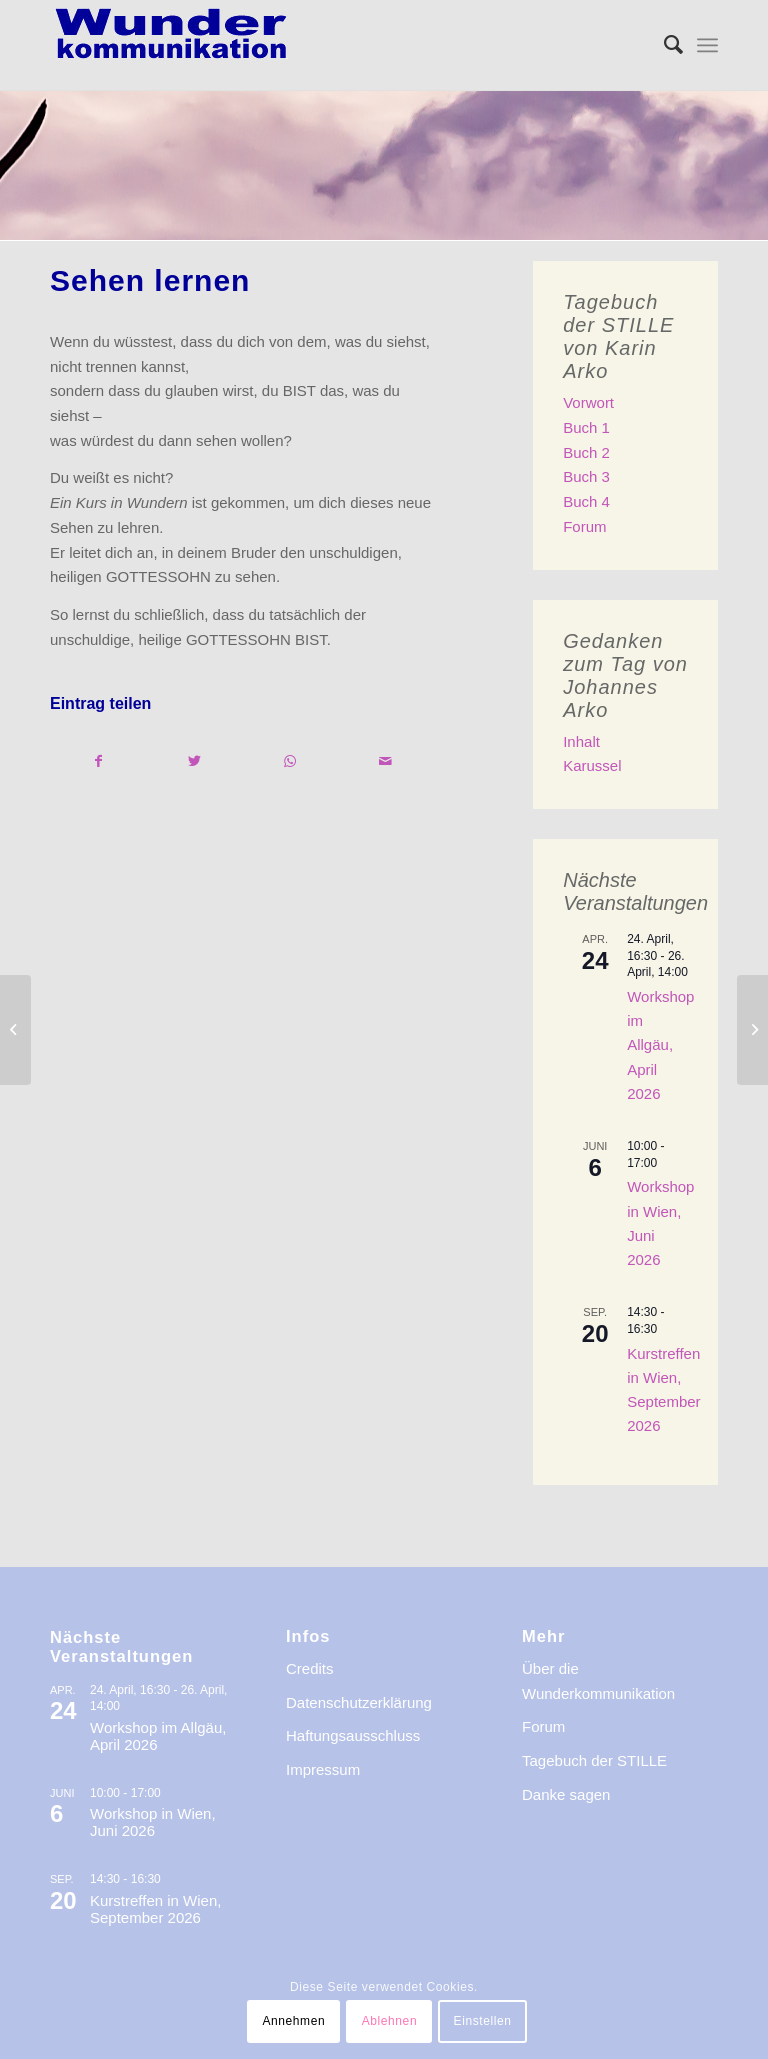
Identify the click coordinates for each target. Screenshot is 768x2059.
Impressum (323, 1769)
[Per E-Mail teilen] (386, 761)
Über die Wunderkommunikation (598, 1681)
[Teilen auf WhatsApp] (290, 761)
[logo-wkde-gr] (171, 45)
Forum (584, 526)
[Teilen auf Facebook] (99, 761)
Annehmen (293, 2021)
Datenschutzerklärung (359, 1702)
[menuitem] (663, 45)
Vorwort (588, 402)
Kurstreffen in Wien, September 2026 (155, 1909)
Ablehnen (390, 2021)
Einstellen (483, 2021)
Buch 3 (586, 476)
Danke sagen (566, 1794)
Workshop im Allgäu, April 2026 (660, 1045)
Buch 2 (586, 452)
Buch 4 (586, 501)
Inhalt (581, 741)
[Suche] (663, 45)
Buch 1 (586, 427)
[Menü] (707, 45)
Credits (310, 1668)
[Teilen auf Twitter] (195, 761)
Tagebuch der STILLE (594, 1760)
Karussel (592, 765)
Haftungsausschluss (353, 1735)
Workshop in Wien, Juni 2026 (153, 1822)
